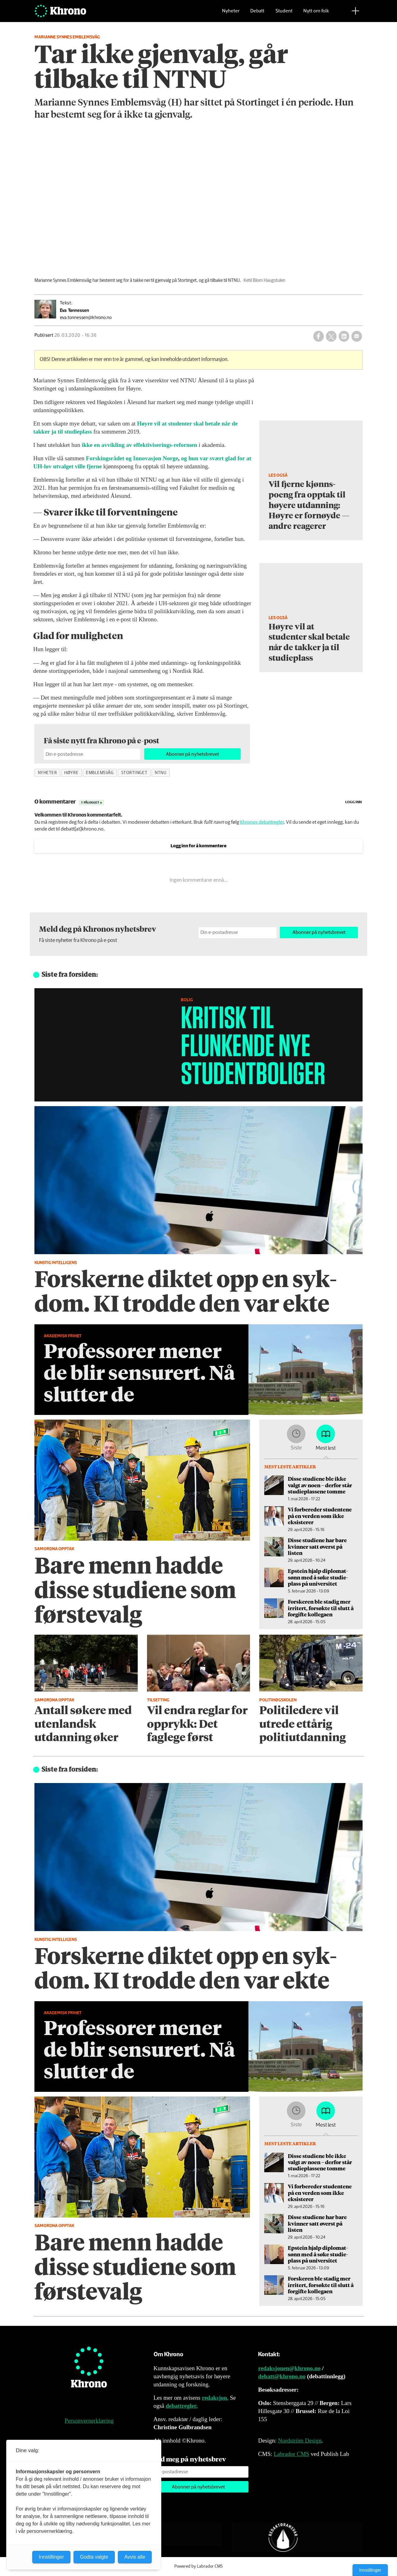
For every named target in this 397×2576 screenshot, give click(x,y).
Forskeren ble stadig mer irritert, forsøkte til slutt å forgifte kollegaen (321, 1608)
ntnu (160, 773)
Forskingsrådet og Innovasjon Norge (132, 458)
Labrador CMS (291, 2454)
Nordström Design (300, 2440)
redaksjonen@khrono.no (289, 2368)
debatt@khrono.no (282, 2376)
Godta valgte (94, 2557)
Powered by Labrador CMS (198, 2566)
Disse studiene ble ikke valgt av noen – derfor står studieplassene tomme (320, 1485)
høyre (71, 773)
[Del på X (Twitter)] (331, 336)
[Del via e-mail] (356, 336)
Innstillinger (370, 2570)
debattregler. (182, 2406)
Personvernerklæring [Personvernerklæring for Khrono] (89, 2420)
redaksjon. (215, 2397)
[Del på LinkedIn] (344, 336)
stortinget (134, 773)
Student (283, 14)
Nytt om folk (316, 14)
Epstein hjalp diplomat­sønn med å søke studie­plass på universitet (318, 1577)
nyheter (47, 773)
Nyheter (230, 14)
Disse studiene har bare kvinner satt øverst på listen (317, 1546)
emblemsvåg (100, 773)
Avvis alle (134, 2557)
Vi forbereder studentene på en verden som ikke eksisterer (320, 1516)
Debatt (257, 14)
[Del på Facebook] (318, 336)
